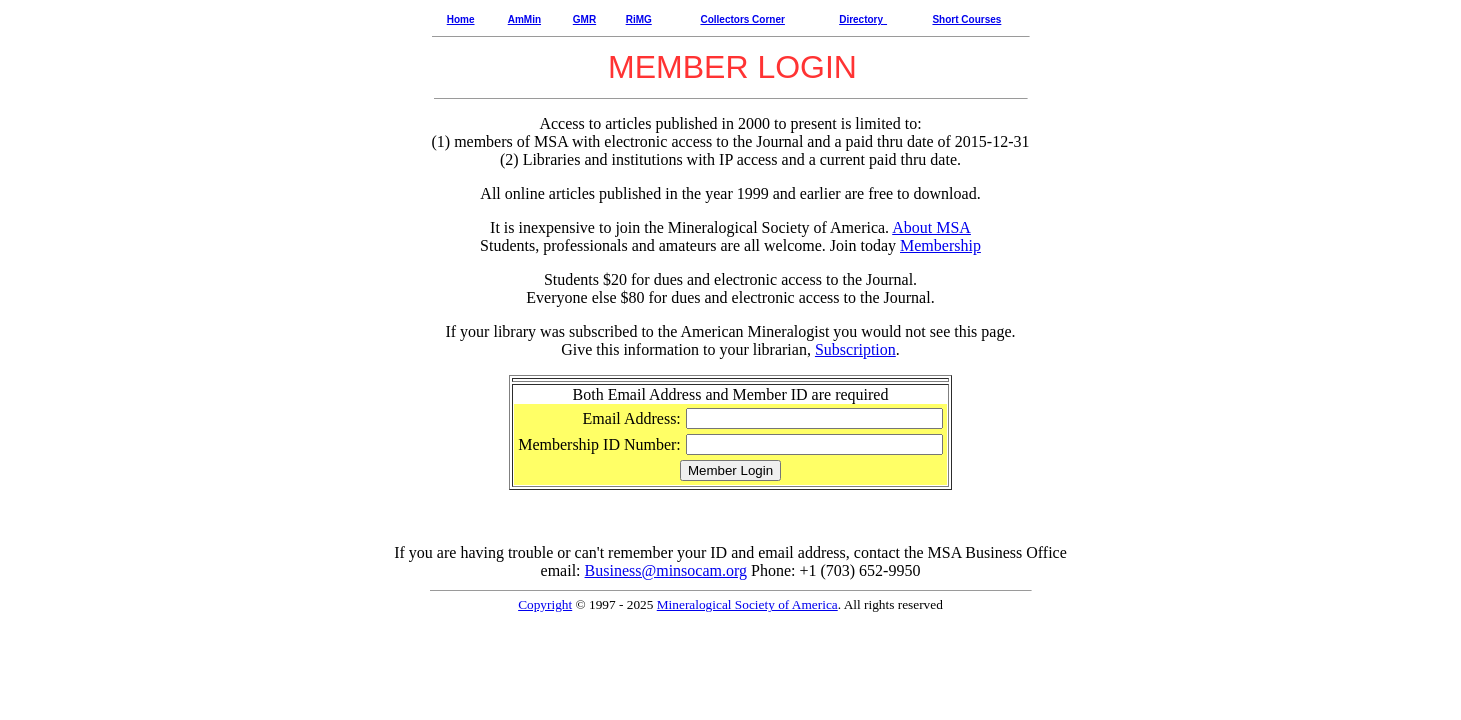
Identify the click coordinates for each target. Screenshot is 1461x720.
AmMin (524, 19)
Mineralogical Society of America (747, 604)
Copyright (545, 604)
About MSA (931, 227)
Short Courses (966, 19)
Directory (861, 19)
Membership (940, 245)
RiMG (639, 19)
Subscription (855, 349)
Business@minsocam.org (666, 570)
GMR (584, 19)
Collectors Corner (742, 19)
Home (461, 19)
